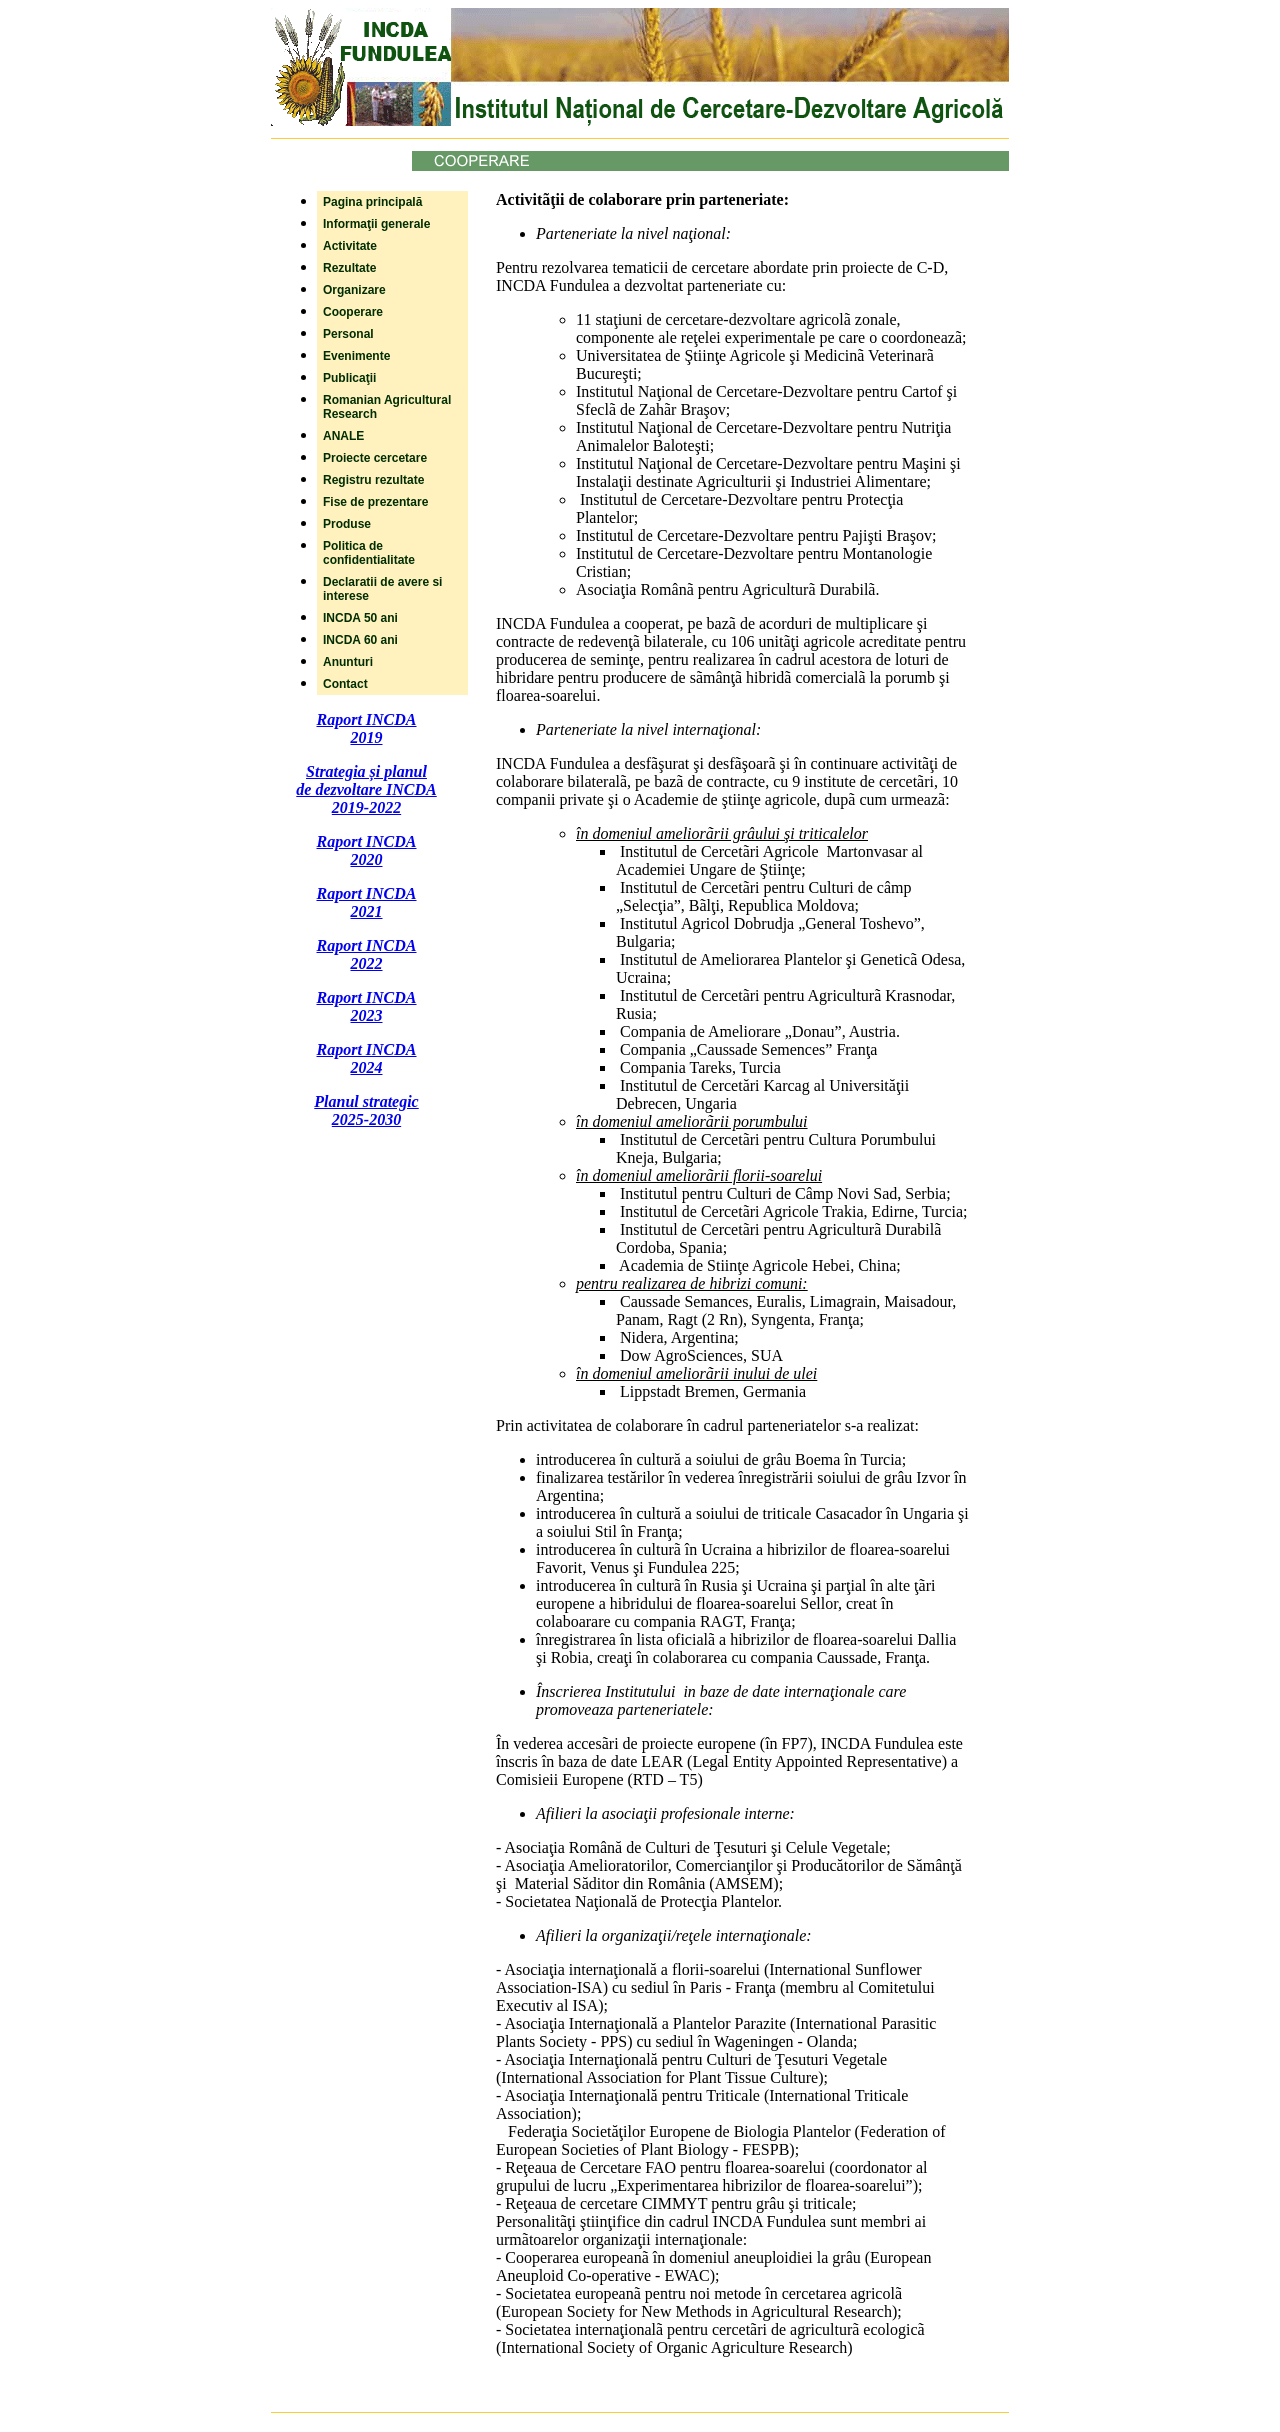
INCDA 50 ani (360, 618)
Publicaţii (349, 378)
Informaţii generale (376, 224)
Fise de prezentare (375, 502)
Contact (345, 684)
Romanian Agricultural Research (387, 407)
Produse (347, 524)
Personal (348, 334)
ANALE (343, 436)
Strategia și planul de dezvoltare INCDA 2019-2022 (366, 789)
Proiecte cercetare (375, 458)
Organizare (354, 290)
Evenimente (356, 356)
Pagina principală (372, 202)
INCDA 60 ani (360, 640)
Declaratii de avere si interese (382, 589)
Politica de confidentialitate (369, 553)
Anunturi (348, 662)
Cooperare (353, 312)
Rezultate (349, 268)
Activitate (350, 246)
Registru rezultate (373, 480)
